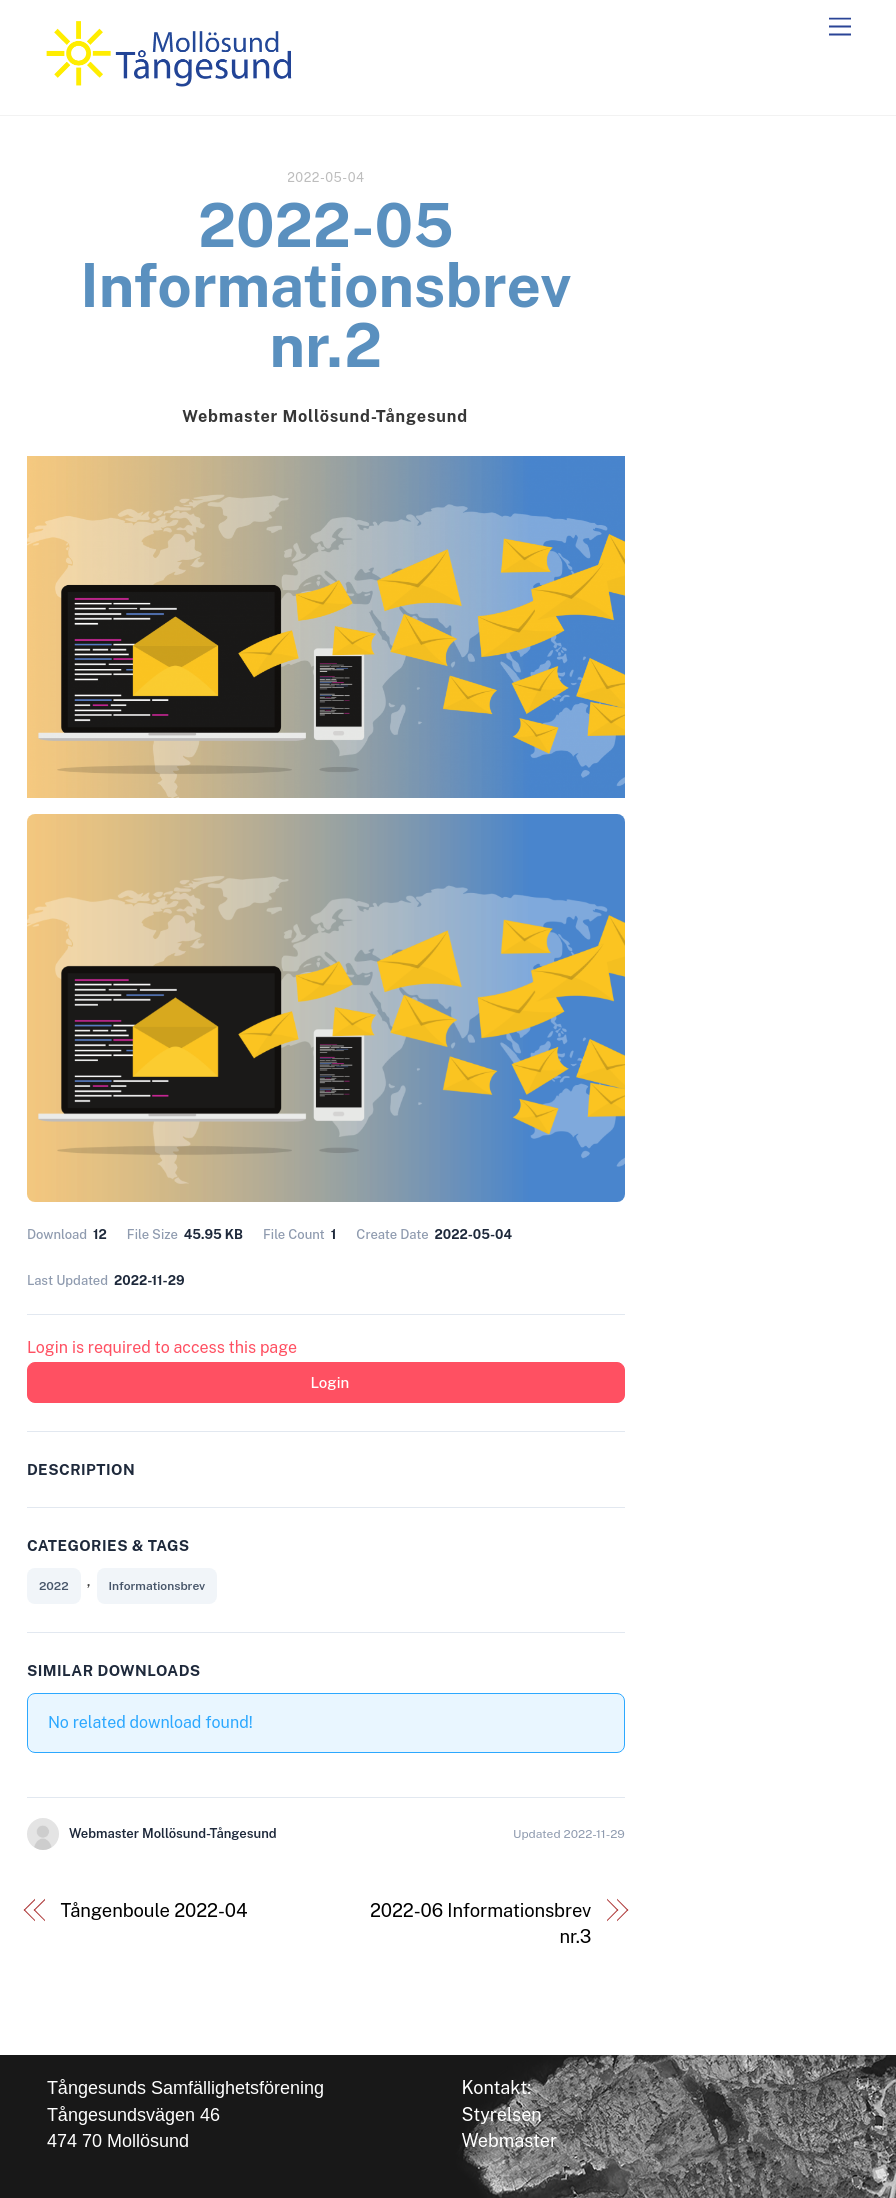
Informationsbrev (157, 1586)
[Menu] (840, 27)
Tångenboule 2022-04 (153, 1910)
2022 (54, 1586)
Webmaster (509, 2140)
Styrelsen (501, 2114)
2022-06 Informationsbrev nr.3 (480, 1923)
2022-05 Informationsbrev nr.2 (325, 285)
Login (329, 1382)
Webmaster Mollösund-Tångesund (324, 416)
